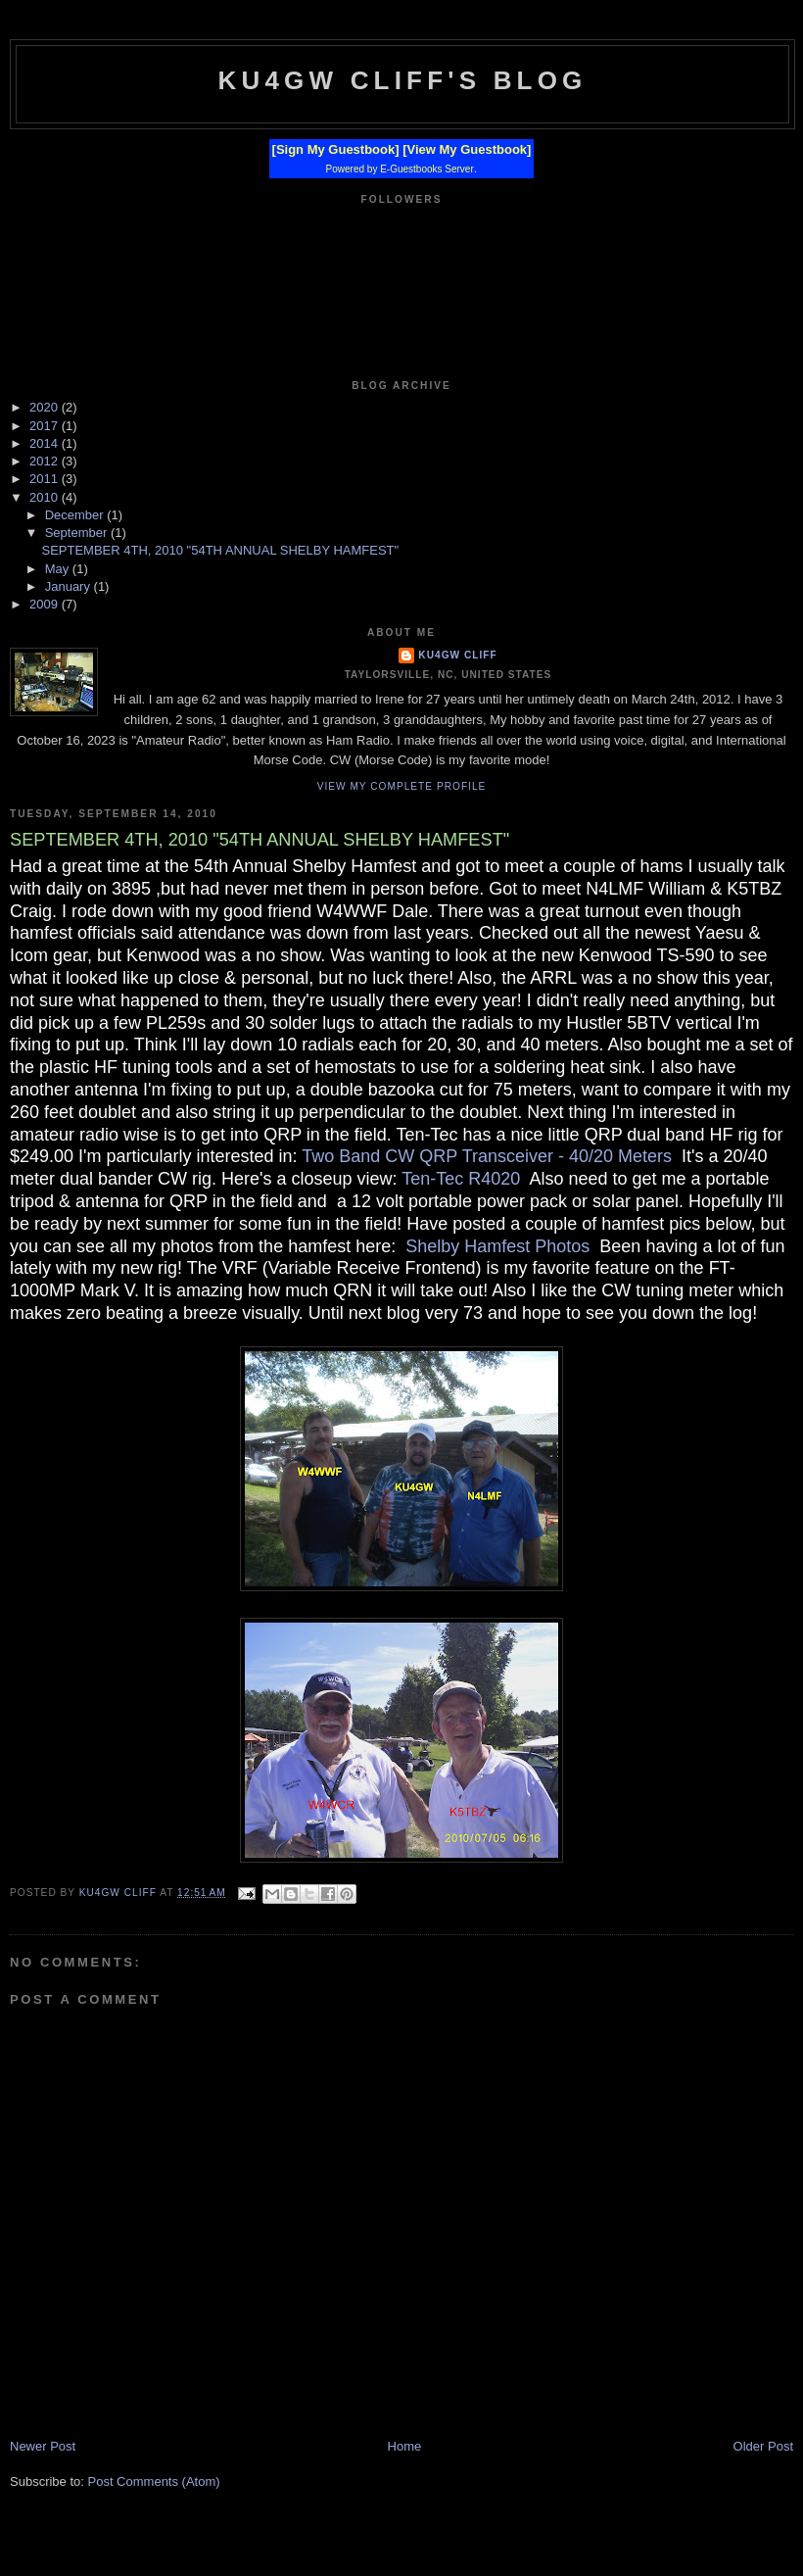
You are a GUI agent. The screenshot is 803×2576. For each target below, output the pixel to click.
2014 (45, 443)
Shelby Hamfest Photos (497, 1246)
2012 (45, 461)
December (76, 515)
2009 (45, 604)
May (58, 568)
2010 (45, 497)
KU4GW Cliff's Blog (402, 80)
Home (405, 2446)
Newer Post (42, 2446)
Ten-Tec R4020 (461, 1179)
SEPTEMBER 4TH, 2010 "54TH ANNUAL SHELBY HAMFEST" (220, 550)
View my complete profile (402, 786)
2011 (45, 478)
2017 (45, 425)
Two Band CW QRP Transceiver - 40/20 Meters (487, 1156)
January (69, 586)
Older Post (763, 2446)
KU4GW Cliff (457, 655)
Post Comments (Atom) (154, 2481)
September (78, 532)
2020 (45, 407)
